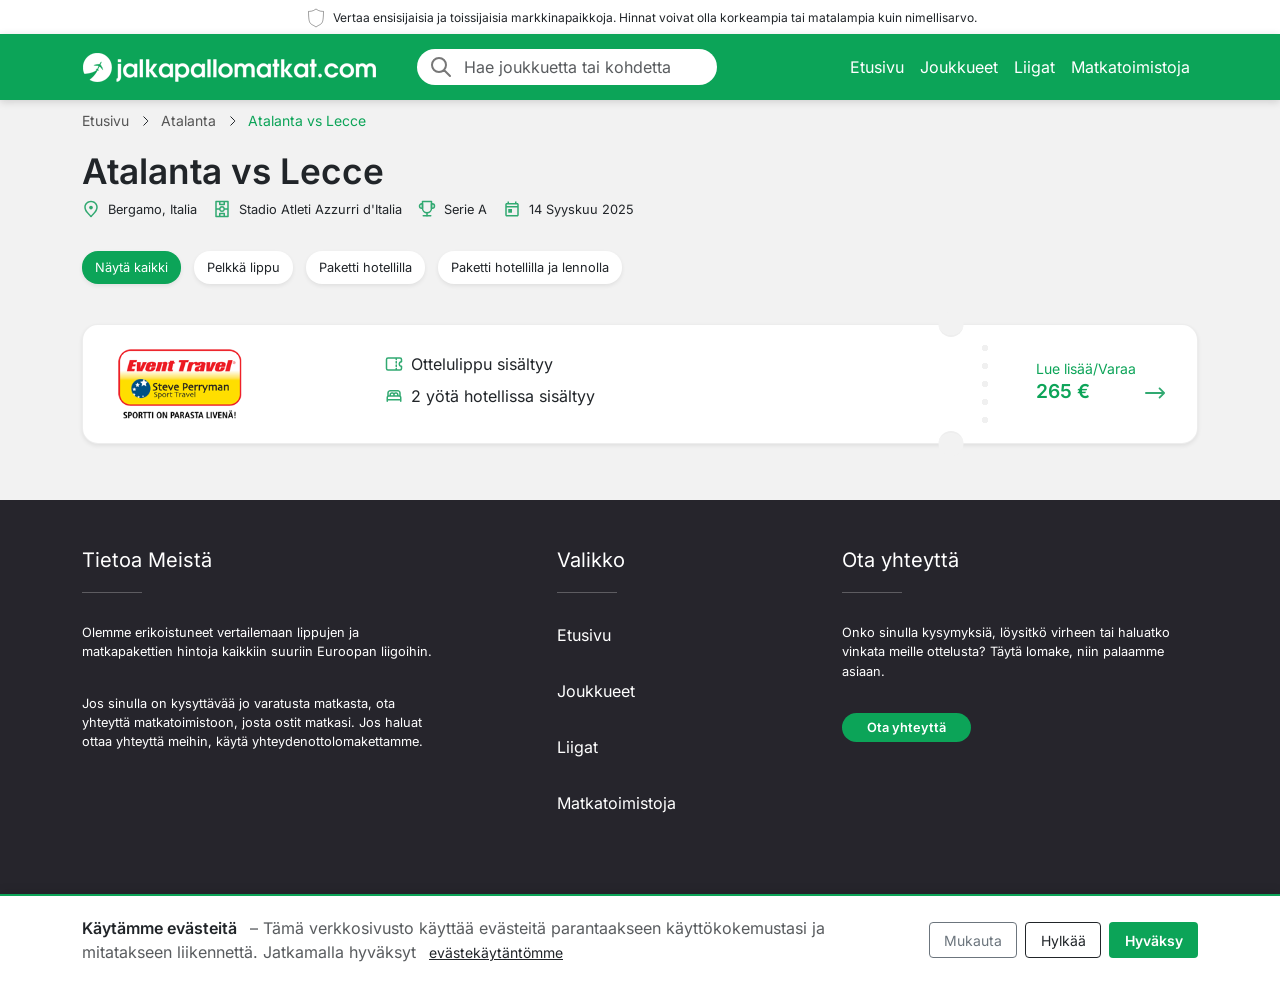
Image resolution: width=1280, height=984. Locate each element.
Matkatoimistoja (1130, 67)
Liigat (1034, 67)
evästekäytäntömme (496, 952)
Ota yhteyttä (906, 727)
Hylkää (1063, 940)
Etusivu (877, 67)
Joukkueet (959, 67)
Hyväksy (1154, 940)
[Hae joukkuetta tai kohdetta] (584, 67)
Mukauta (973, 940)
